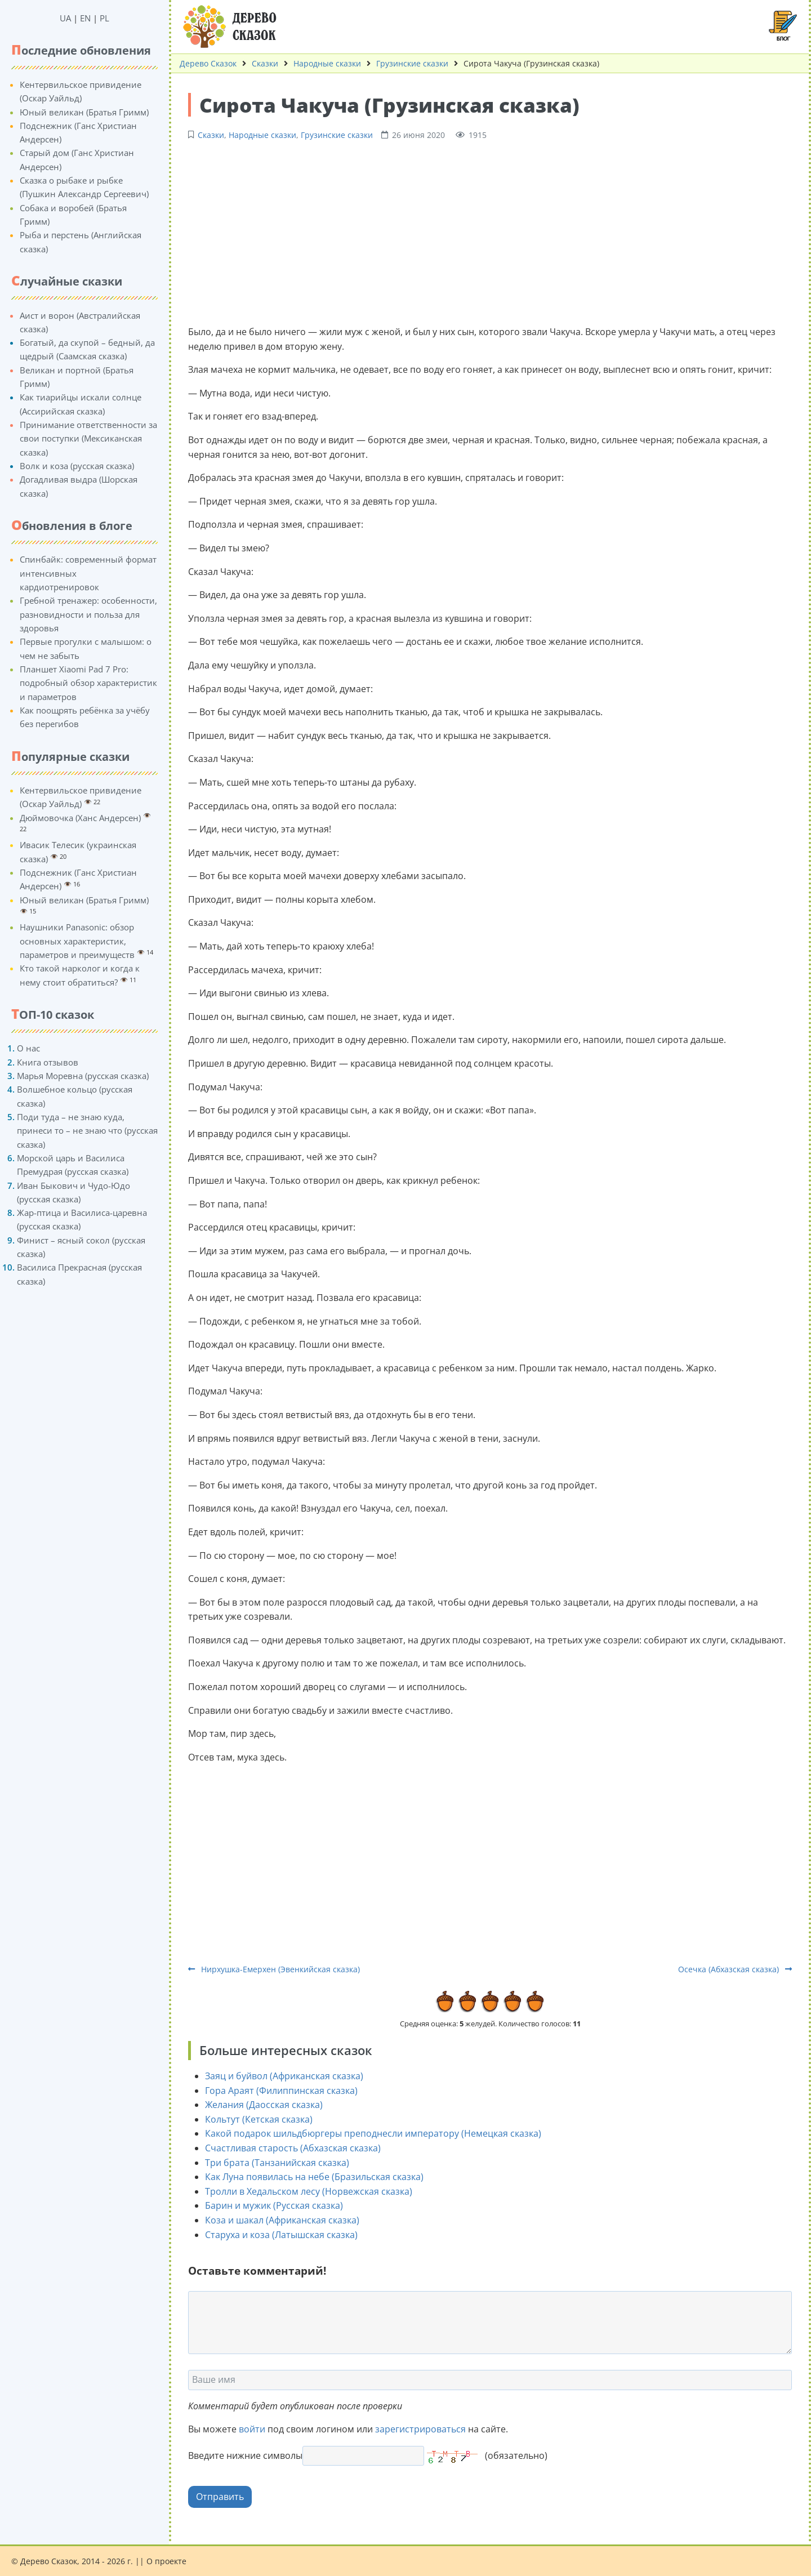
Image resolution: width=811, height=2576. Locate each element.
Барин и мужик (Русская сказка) (274, 2205)
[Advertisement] (490, 231)
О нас (28, 1048)
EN (85, 18)
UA (65, 18)
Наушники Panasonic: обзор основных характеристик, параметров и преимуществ (77, 940)
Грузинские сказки (412, 63)
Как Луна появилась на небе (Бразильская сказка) (314, 2177)
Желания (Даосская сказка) (264, 2104)
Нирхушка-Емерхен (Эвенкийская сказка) (274, 1969)
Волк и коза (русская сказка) (77, 465)
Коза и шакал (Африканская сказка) (282, 2220)
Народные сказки (327, 63)
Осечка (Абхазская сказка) (735, 1969)
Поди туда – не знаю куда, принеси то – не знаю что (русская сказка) (87, 1130)
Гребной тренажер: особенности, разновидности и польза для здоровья (88, 614)
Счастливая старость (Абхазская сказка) (293, 2148)
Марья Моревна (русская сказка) (83, 1075)
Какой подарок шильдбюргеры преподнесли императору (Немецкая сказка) (373, 2133)
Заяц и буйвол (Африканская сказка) (284, 2076)
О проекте (166, 2561)
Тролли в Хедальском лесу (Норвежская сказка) (308, 2191)
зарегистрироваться (420, 2429)
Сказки (265, 63)
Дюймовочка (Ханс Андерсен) (80, 817)
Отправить (220, 2496)
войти (252, 2429)
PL (104, 18)
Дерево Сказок (208, 63)
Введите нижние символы (245, 2455)
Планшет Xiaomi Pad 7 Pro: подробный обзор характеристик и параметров (88, 682)
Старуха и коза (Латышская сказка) (281, 2235)
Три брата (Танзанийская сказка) (277, 2162)
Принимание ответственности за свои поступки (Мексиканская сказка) (88, 438)
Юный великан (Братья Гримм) (84, 112)
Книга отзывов (47, 1062)
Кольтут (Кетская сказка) (259, 2119)
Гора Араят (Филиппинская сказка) (281, 2090)
